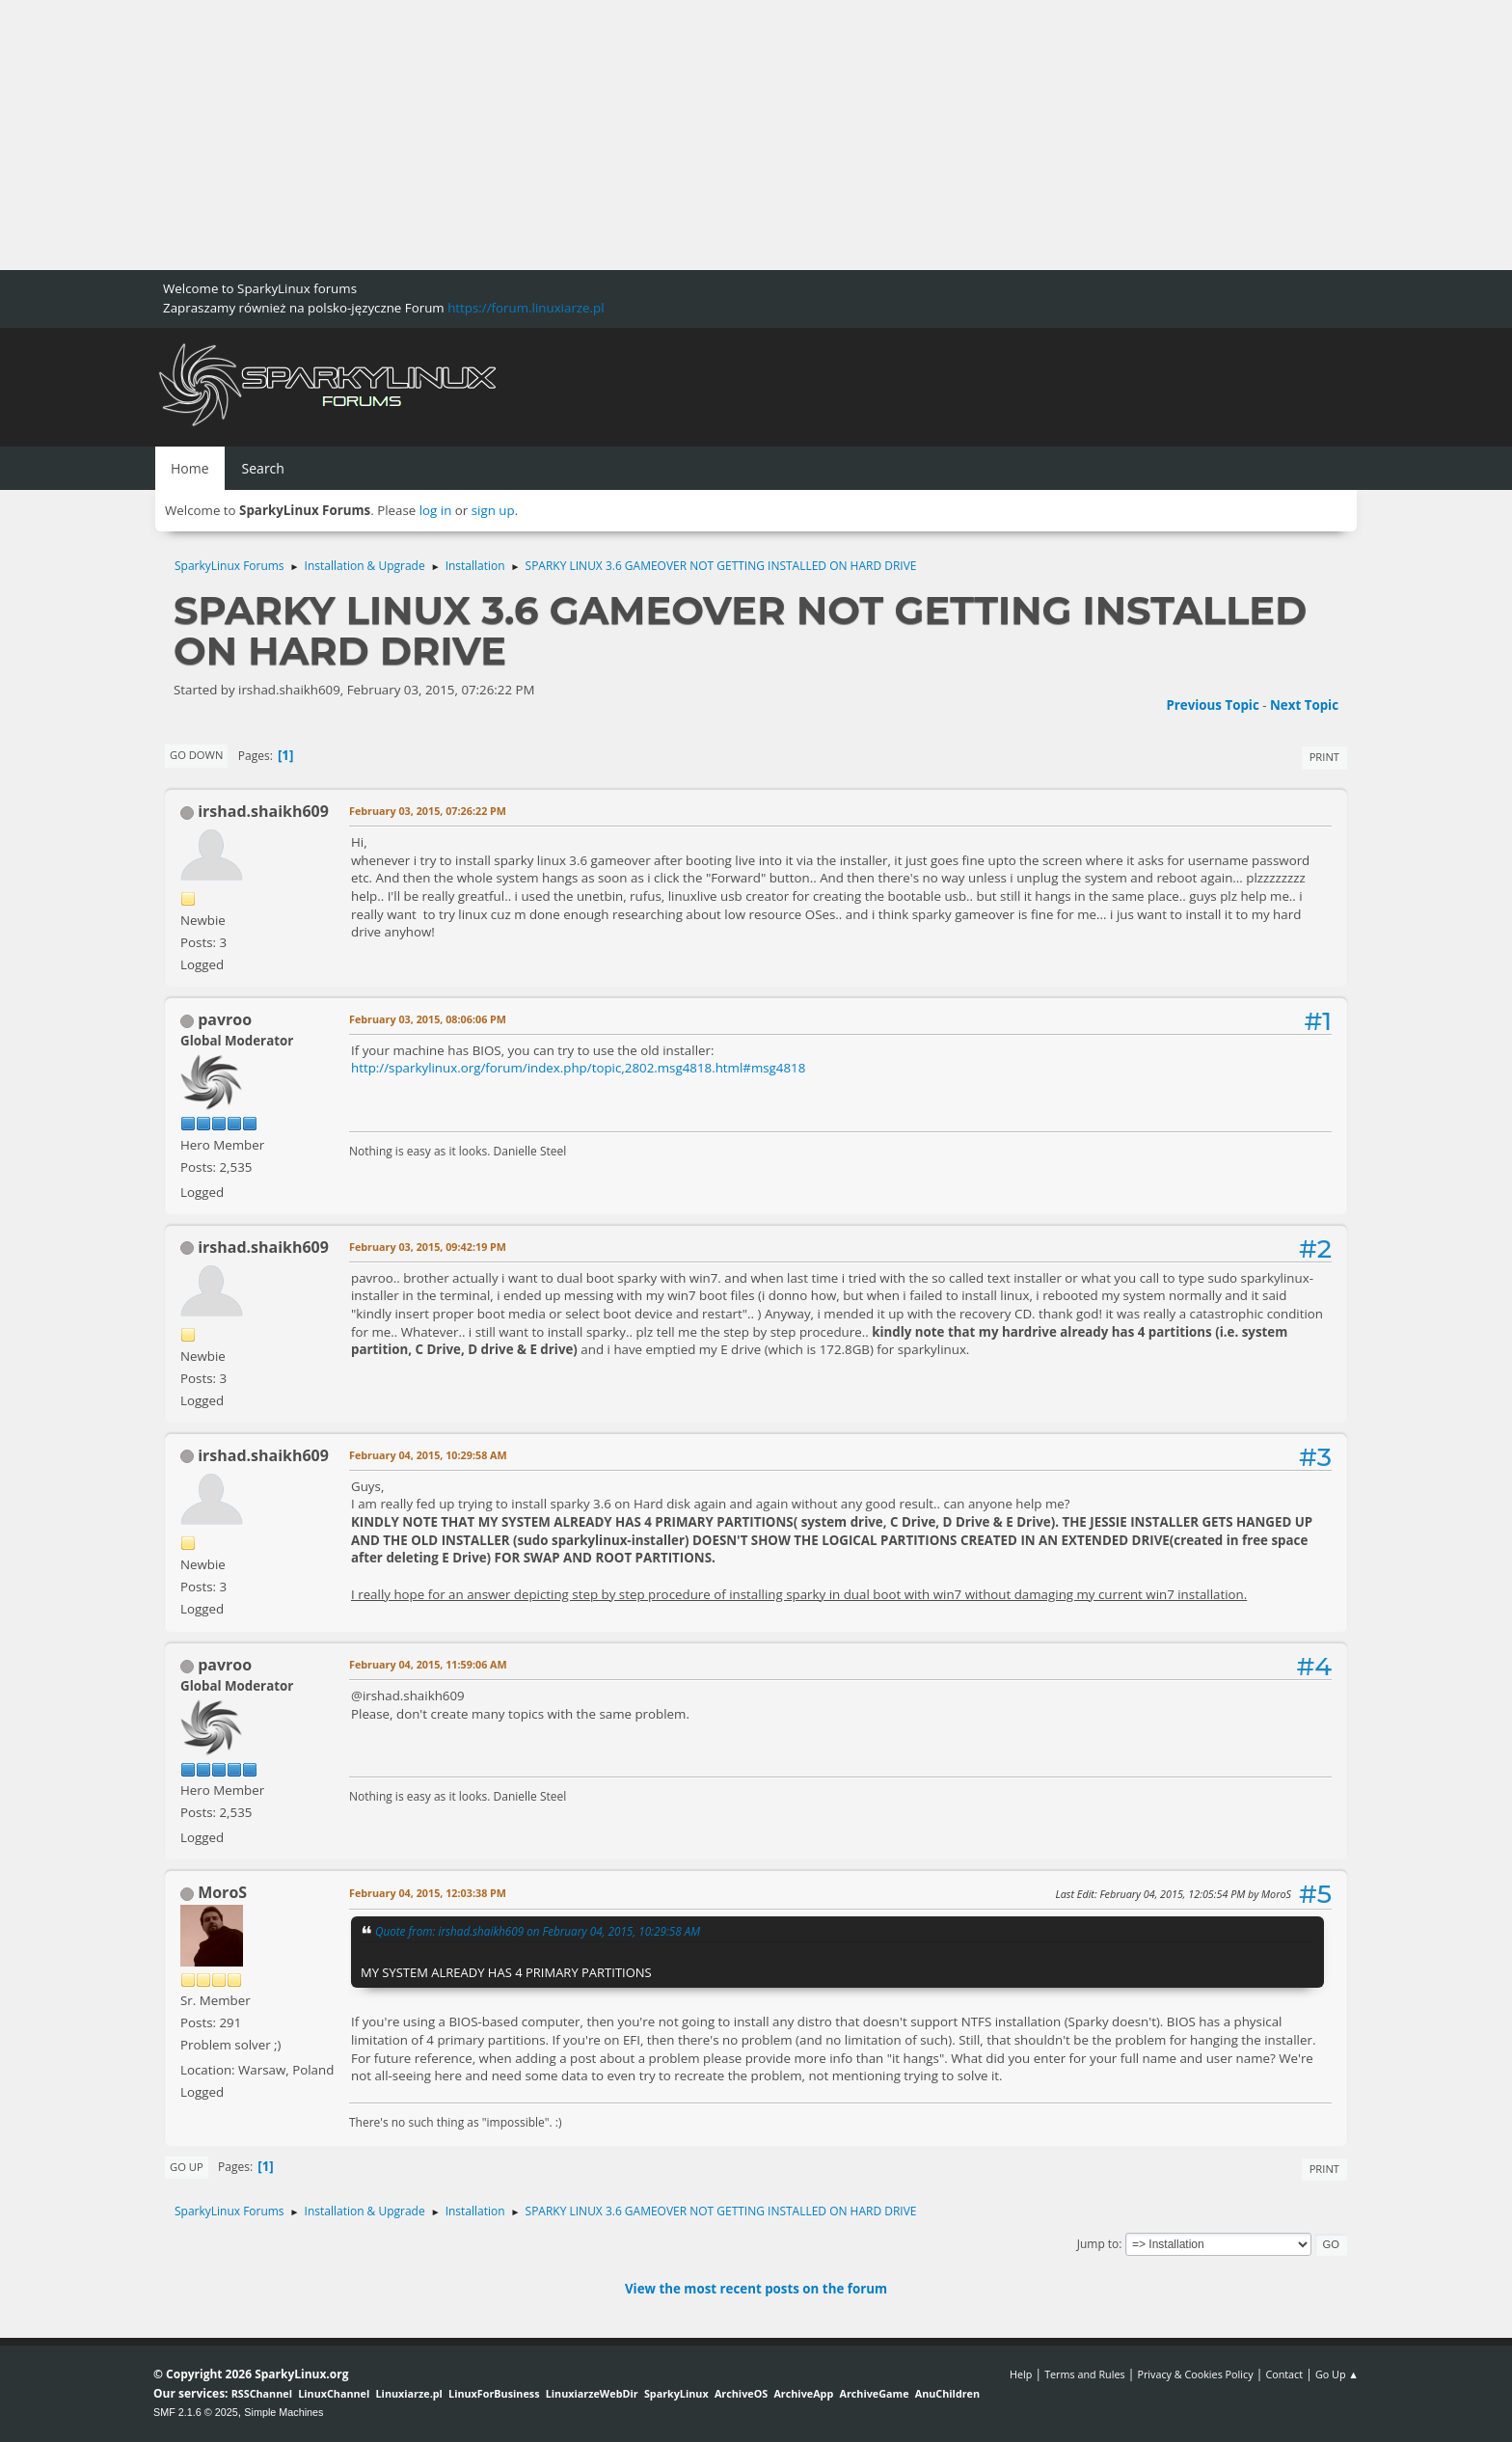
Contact (1284, 2374)
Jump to (1098, 2244)
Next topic (1304, 705)
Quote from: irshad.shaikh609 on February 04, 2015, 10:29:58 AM (537, 1931)
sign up (493, 510)
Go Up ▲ (1337, 2374)
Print (1324, 756)
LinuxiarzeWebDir (592, 2393)
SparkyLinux (676, 2393)
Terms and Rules (1084, 2374)
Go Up (186, 2166)
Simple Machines (283, 2412)
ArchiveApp (803, 2393)
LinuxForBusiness (493, 2393)
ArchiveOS (741, 2393)
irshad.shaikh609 (263, 811)
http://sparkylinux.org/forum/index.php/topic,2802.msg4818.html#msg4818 (578, 1067)
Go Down (196, 754)
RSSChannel (261, 2393)
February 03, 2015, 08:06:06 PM (427, 1019)
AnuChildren (947, 2393)
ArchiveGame (873, 2393)
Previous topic (1212, 705)
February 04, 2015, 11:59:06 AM (428, 1664)
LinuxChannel (333, 2393)
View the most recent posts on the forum (756, 2288)
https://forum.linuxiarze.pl (525, 307)
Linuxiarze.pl (409, 2393)
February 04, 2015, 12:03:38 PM (427, 1893)
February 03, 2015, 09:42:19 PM (427, 1246)
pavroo (225, 1019)
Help (1021, 2374)
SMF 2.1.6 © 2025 (195, 2412)
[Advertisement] (578, 135)
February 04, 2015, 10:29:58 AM (428, 1455)
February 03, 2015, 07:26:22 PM (427, 810)
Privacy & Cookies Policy (1195, 2374)
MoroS (222, 1892)
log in (435, 510)
